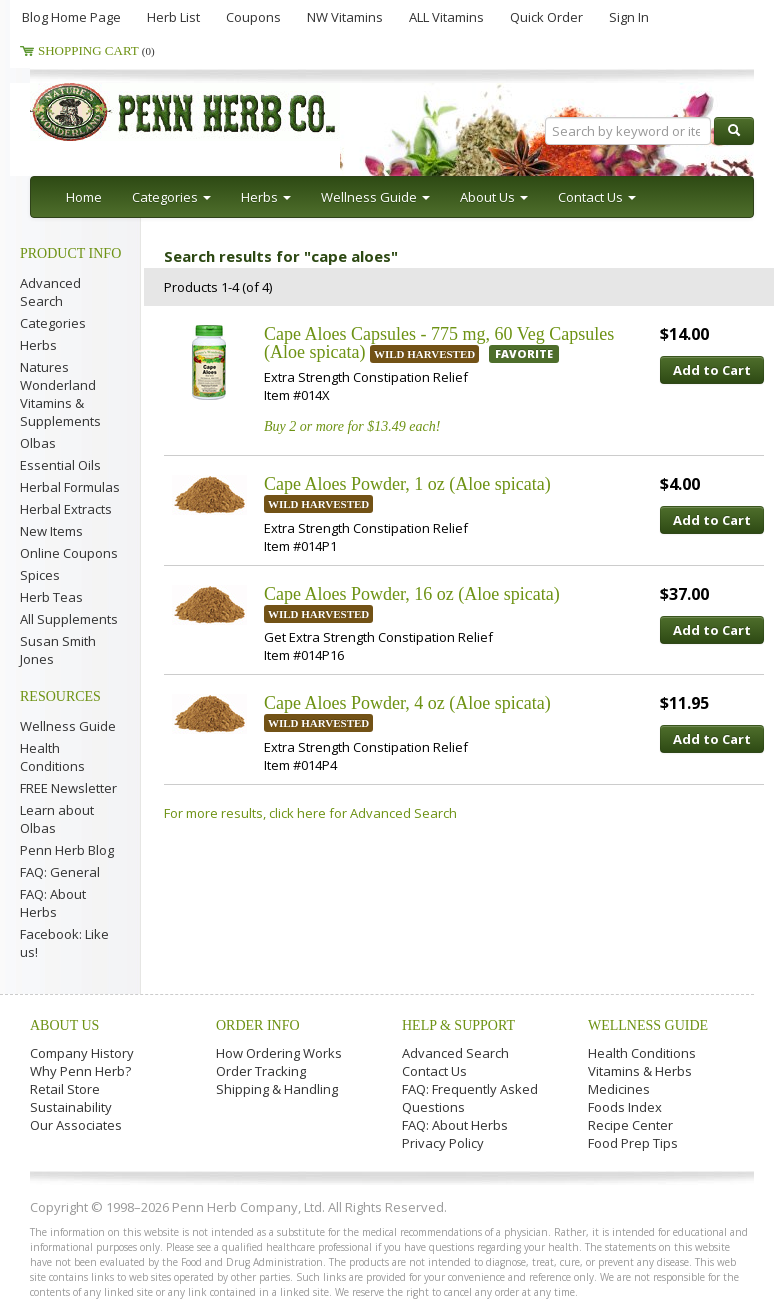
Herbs (38, 345)
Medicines (619, 1089)
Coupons (253, 17)
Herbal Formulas (70, 487)
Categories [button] (171, 197)
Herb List (173, 17)
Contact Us (434, 1071)
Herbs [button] (266, 197)
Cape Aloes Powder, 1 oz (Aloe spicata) (407, 484)
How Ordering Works (279, 1053)
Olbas (38, 443)
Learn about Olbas (57, 819)
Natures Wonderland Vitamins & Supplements (60, 394)
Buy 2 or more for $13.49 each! (352, 426)
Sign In (629, 17)
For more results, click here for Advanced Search (310, 813)
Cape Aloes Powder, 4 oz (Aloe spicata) (407, 703)
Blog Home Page (71, 17)
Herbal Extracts (66, 509)
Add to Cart (712, 370)
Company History (82, 1053)
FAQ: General (60, 872)
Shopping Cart (96, 50)
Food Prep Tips (633, 1143)
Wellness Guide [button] (375, 197)
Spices (40, 575)
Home (84, 197)
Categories (53, 323)
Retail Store (65, 1089)
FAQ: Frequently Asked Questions (470, 1098)
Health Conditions (52, 757)
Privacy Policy (443, 1143)
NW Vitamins (345, 17)
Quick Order (546, 17)
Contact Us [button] (597, 197)
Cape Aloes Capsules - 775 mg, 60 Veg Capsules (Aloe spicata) (439, 343)
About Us (64, 1025)
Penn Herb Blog (67, 850)
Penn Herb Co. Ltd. (222, 112)
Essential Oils (60, 465)
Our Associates (76, 1125)
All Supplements (69, 619)
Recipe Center (630, 1125)
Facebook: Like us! (64, 943)
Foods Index (625, 1107)
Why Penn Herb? (80, 1071)
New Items (51, 531)
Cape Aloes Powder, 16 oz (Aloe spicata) (412, 594)
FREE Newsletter (68, 788)
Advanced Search (50, 292)
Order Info (258, 1025)
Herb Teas (51, 597)
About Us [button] (494, 197)
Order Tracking (261, 1071)
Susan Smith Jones (58, 650)
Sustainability (71, 1107)
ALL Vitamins (446, 17)
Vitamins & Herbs (640, 1071)
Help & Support (458, 1025)
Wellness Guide (68, 726)
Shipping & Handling (277, 1089)
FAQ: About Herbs (53, 903)
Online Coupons (69, 553)
